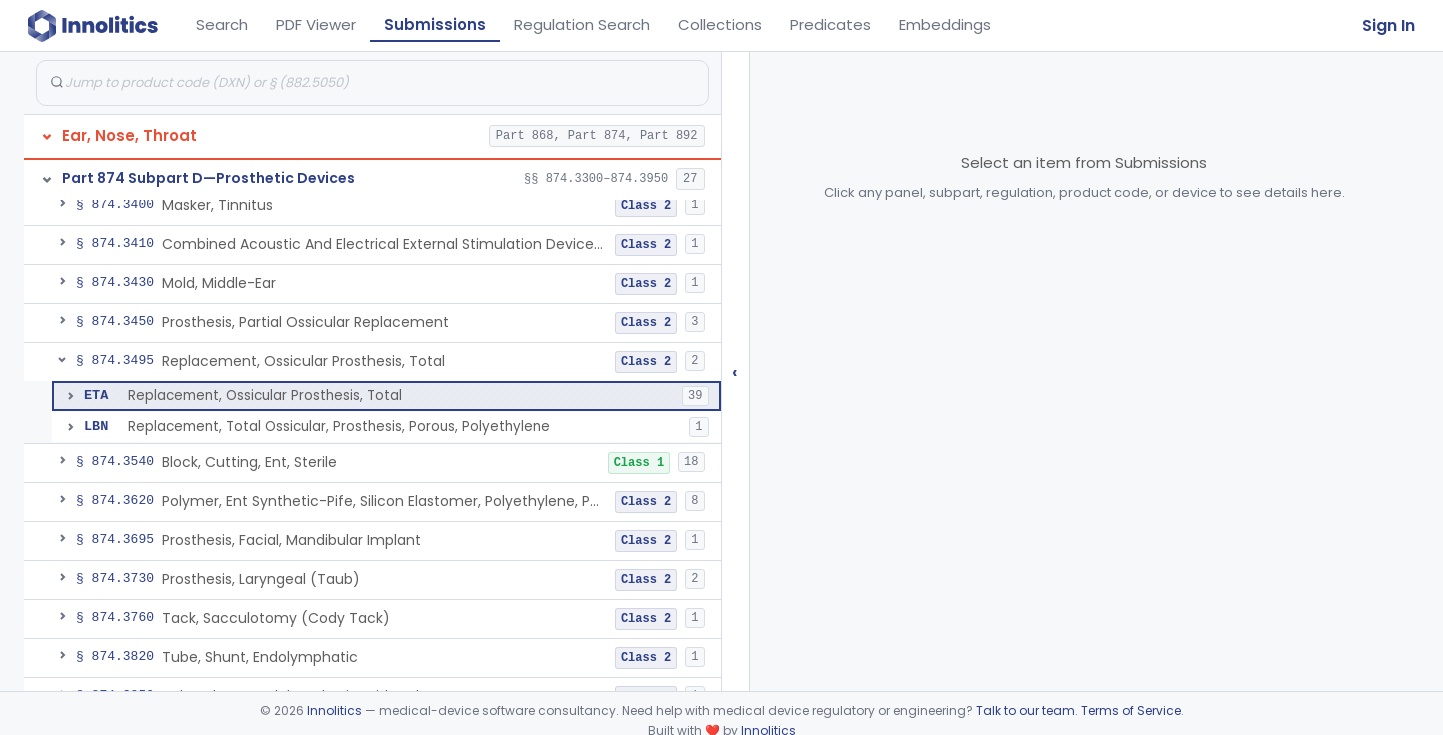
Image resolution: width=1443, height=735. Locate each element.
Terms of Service (1131, 710)
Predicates (830, 24)
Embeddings (945, 24)
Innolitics (334, 710)
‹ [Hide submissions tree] (735, 371)
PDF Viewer (316, 24)
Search (222, 24)
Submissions (435, 24)
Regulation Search (582, 24)
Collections (720, 24)
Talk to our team (1025, 710)
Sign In (1388, 25)
